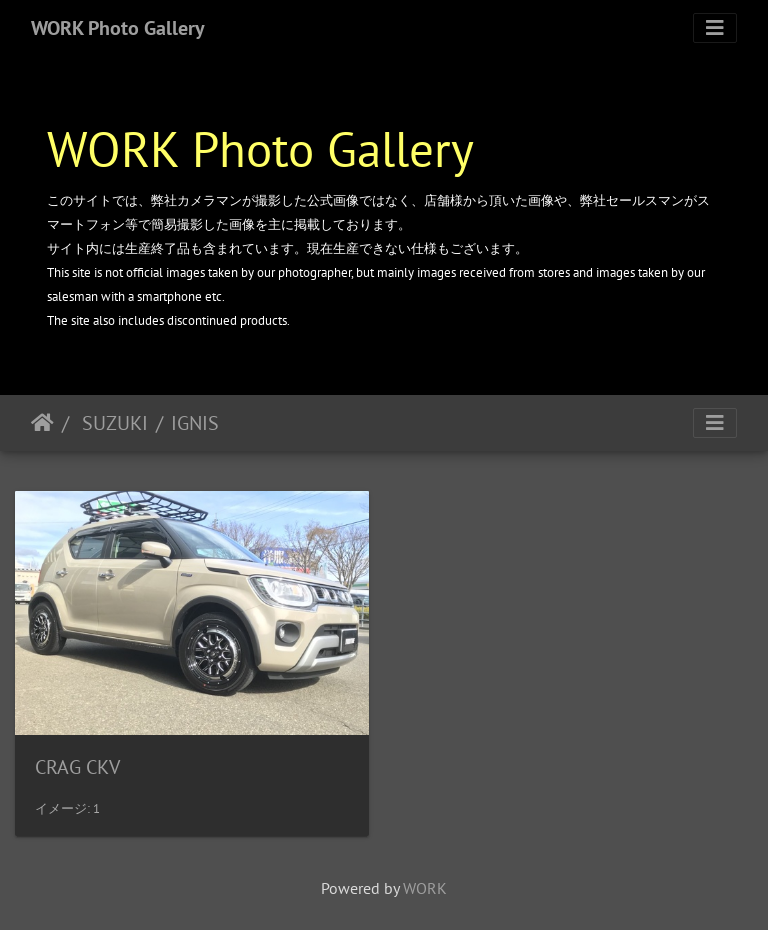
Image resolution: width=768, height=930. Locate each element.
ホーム (42, 423)
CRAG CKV (77, 767)
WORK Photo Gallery (118, 28)
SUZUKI (112, 423)
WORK (425, 888)
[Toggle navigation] (715, 28)
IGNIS (195, 423)
